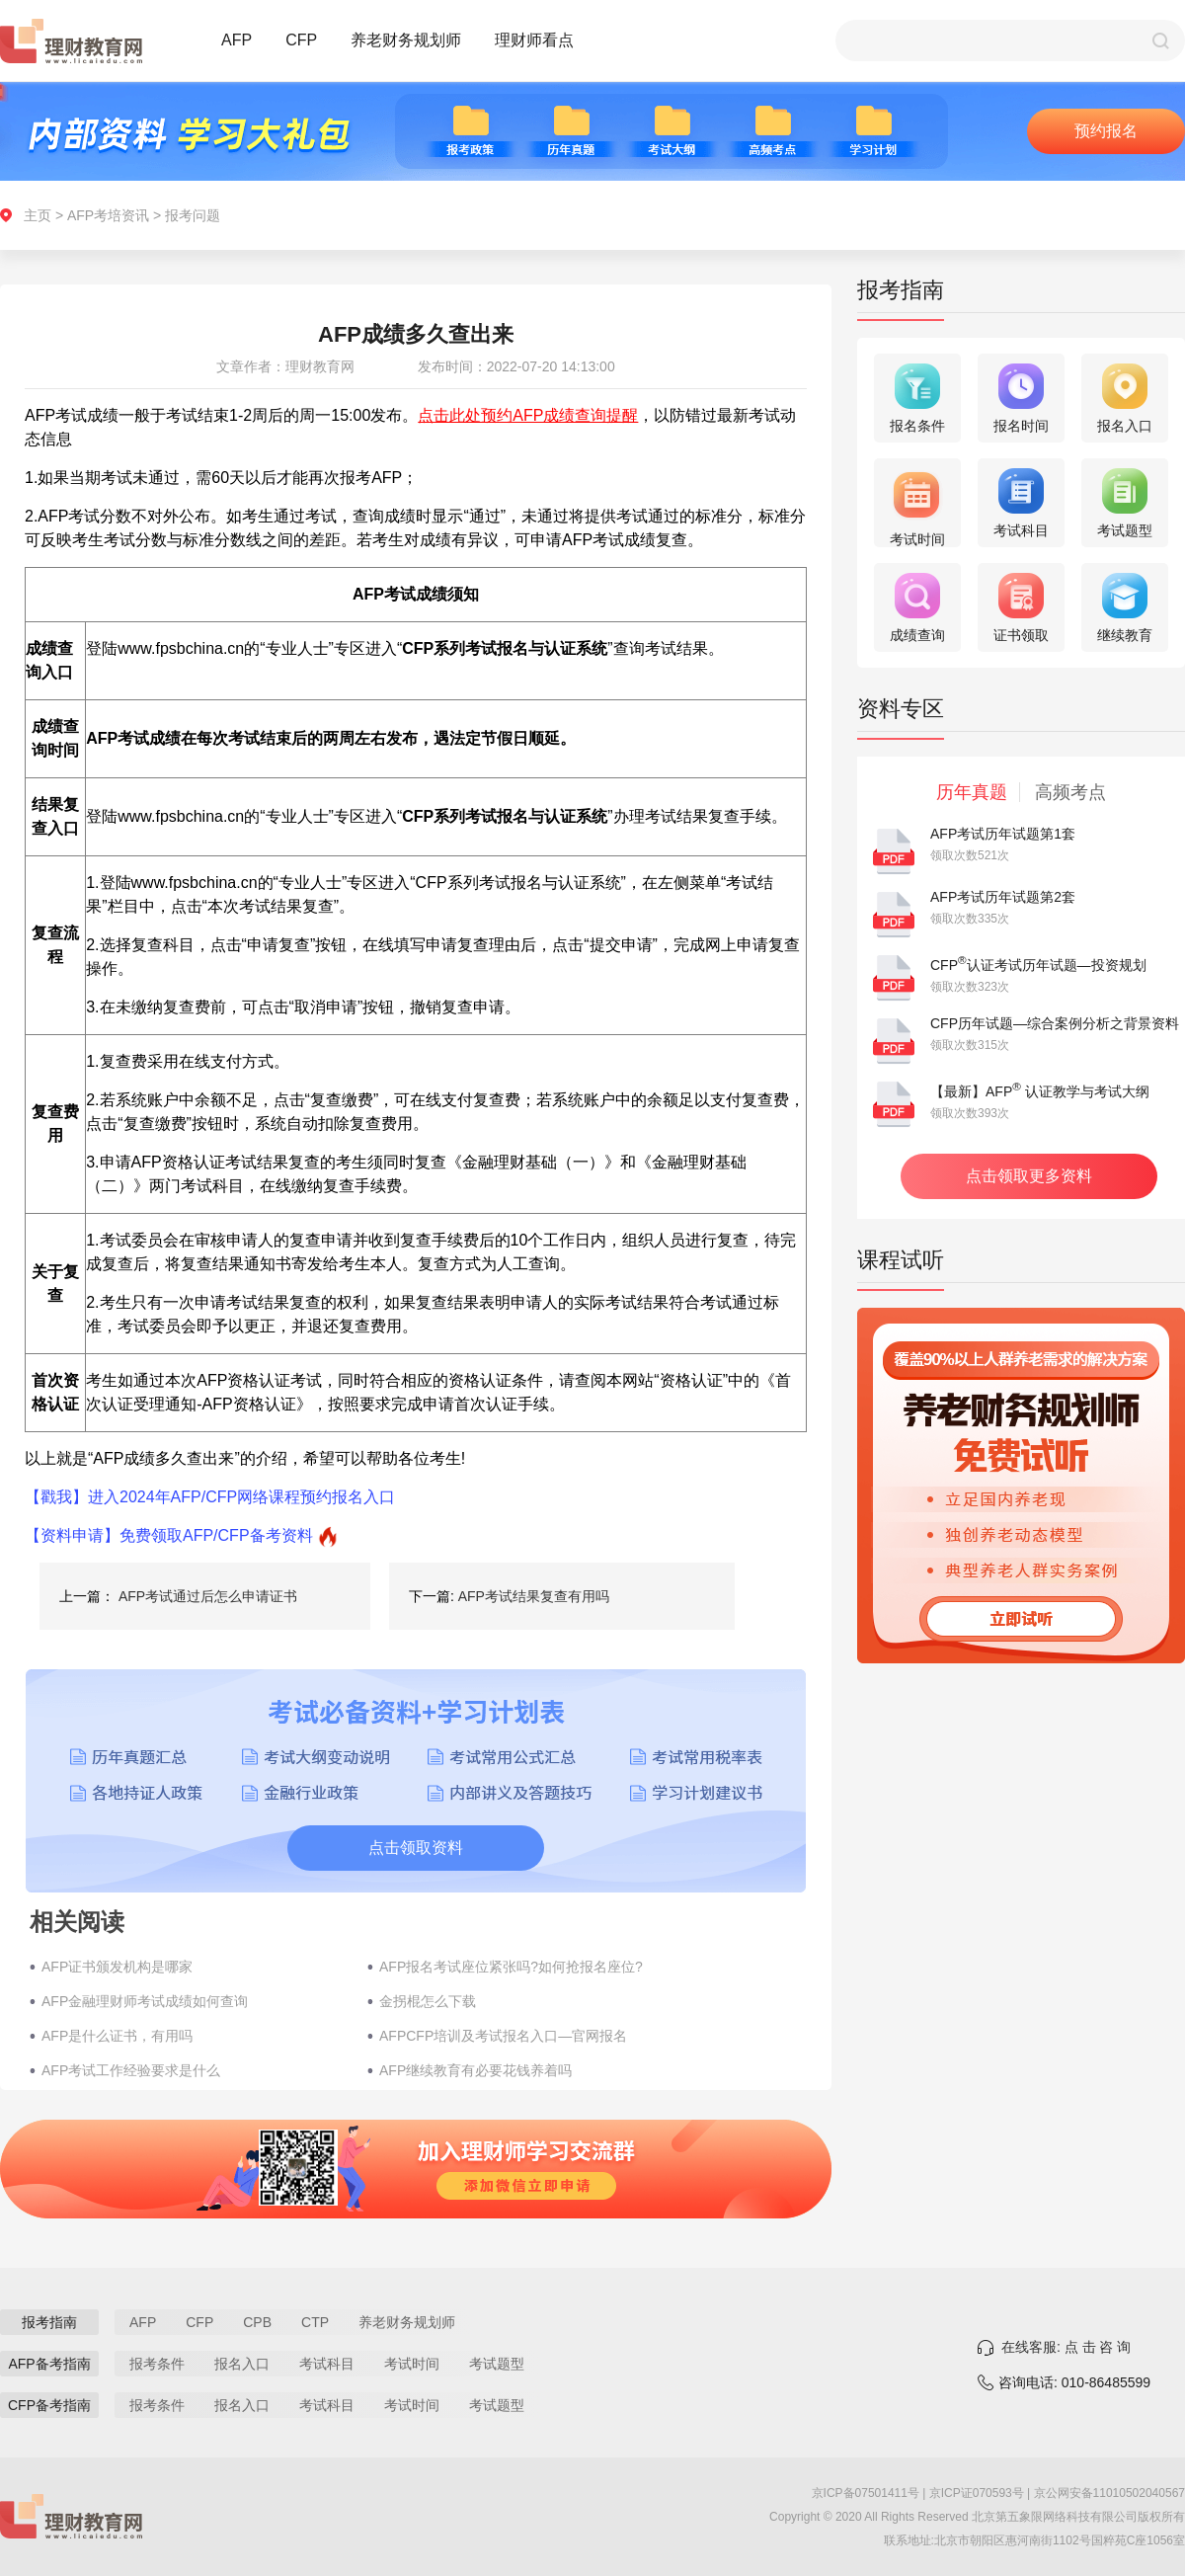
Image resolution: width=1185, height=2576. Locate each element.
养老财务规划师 (406, 40)
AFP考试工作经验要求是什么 (130, 2070)
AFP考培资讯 (108, 215)
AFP (236, 40)
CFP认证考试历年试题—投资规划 (1038, 965)
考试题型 (496, 2364)
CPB (257, 2322)
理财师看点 (534, 40)
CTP (315, 2322)
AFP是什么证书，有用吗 (117, 2036)
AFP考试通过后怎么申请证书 (207, 1596)
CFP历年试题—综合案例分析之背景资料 (1054, 1023)
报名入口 (242, 2364)
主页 (37, 215)
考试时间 (411, 2364)
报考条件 (157, 2364)
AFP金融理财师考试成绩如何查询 (144, 2001)
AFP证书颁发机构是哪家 (117, 1966)
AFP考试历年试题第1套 (1002, 834)
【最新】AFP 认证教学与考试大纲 (1039, 1091)
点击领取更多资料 (1029, 1175)
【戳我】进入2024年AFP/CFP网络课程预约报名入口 (210, 1497)
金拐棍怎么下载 (427, 2001)
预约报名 (1106, 130)
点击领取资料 (415, 1847)
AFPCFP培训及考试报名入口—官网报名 (503, 2036)
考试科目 (327, 2364)
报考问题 (192, 215)
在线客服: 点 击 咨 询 (1066, 2347)
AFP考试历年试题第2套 (1002, 897)
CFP (301, 40)
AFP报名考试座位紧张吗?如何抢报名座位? (511, 1966)
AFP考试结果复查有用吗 (533, 1596)
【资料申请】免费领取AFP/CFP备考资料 (169, 1535)
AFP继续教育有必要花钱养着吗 (475, 2070)
